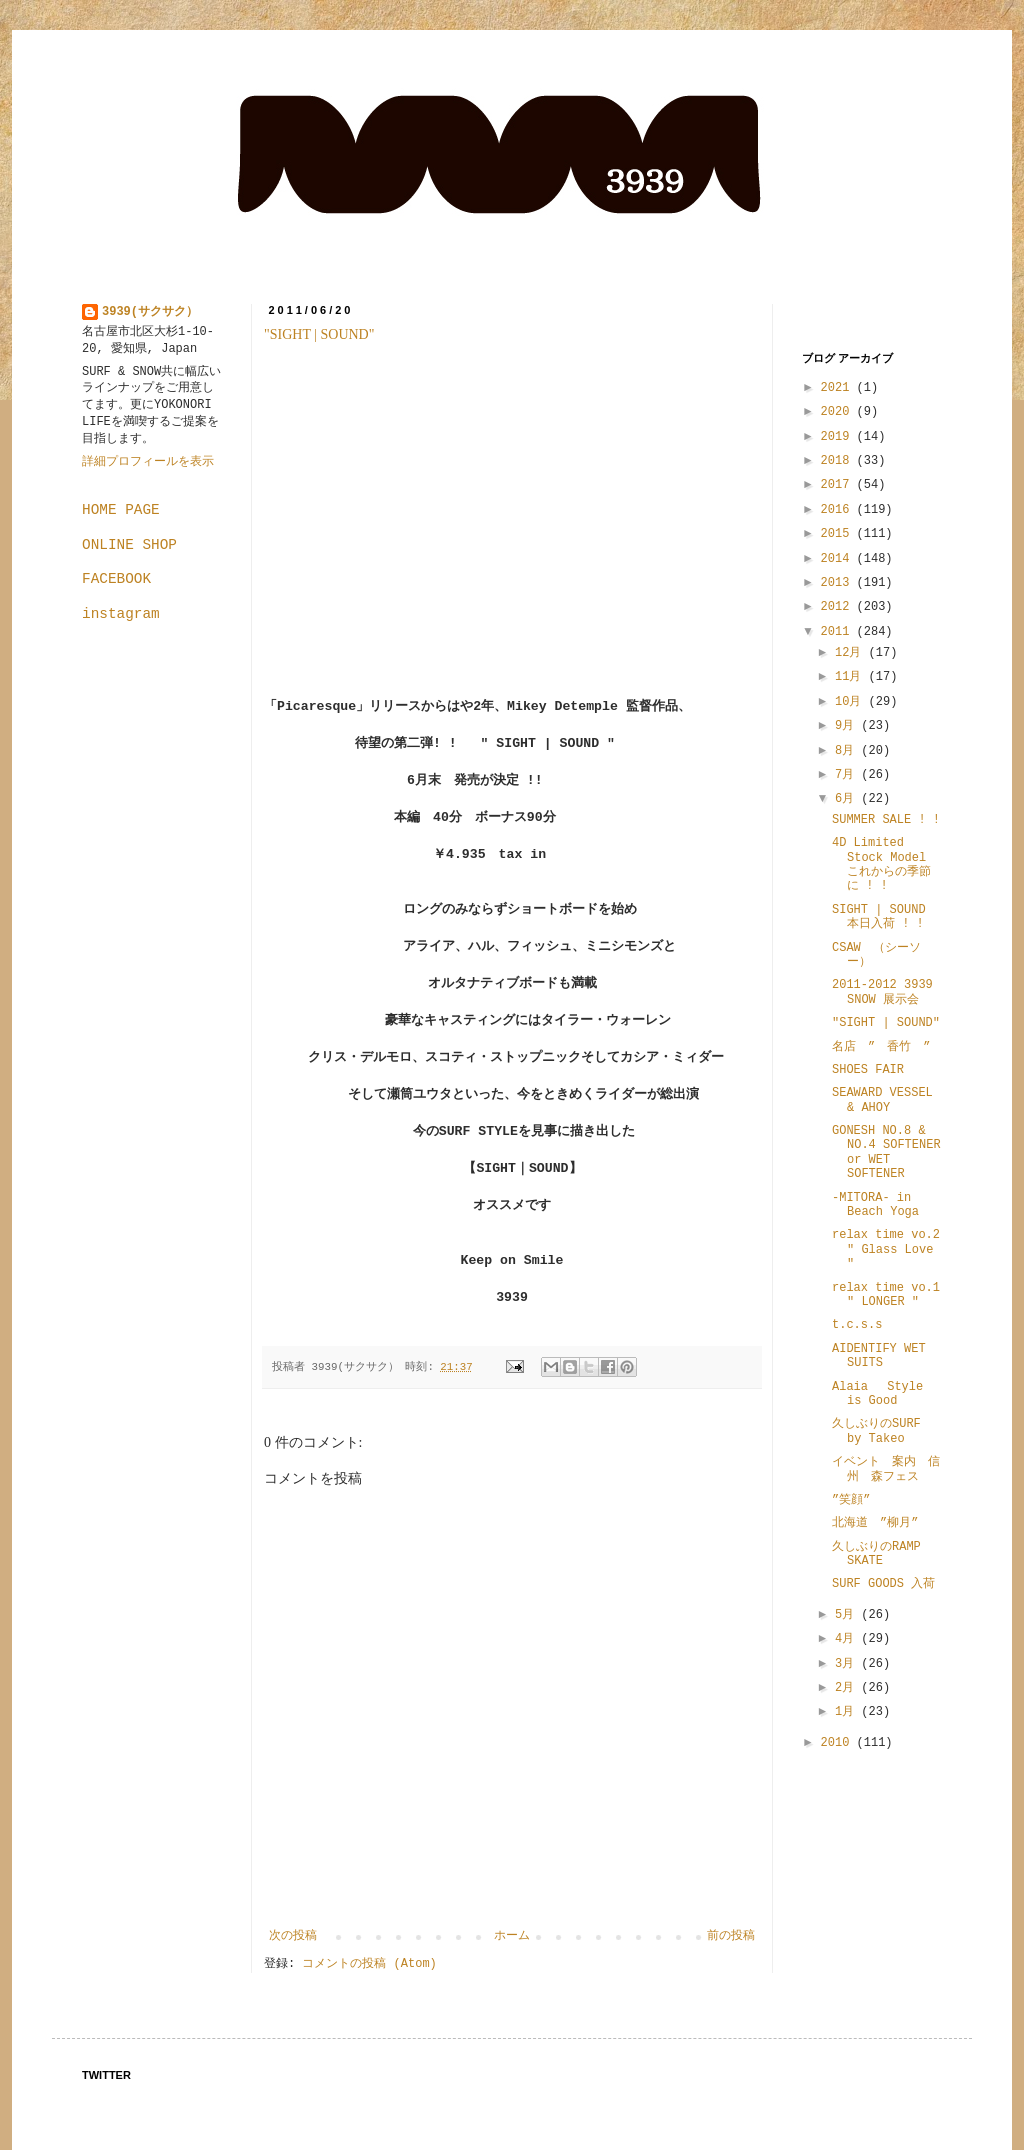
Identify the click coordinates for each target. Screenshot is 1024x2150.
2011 (839, 632)
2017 (839, 485)
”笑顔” (851, 1500)
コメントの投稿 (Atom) (369, 1964)
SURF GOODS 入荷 (883, 1584)
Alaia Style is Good (877, 1394)
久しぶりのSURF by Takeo (876, 1431)
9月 (848, 726)
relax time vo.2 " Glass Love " (886, 1249)
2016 (839, 510)
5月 (848, 1615)
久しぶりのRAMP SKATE (876, 1554)
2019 (839, 437)
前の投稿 (731, 1936)
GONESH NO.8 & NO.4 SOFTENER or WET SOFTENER (886, 1152)
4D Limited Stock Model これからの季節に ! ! (881, 864)
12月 (852, 653)
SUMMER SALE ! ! (886, 820)
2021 (839, 388)
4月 (848, 1639)
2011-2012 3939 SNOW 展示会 (882, 992)
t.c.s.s (857, 1325)
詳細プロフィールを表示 (148, 462)
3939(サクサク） (150, 312)
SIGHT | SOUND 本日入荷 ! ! (879, 917)
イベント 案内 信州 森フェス (886, 1469)
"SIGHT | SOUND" (319, 334)
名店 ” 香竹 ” (881, 1047)
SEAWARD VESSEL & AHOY (882, 1100)
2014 (839, 559)
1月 (848, 1712)
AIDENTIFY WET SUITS (879, 1356)
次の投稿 (293, 1936)
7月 (848, 775)
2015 (839, 534)
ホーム (512, 1936)
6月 (848, 799)
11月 (852, 677)
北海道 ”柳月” (875, 1523)
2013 (839, 583)
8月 (848, 751)
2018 (839, 461)
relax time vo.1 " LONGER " (886, 1295)
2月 (848, 1688)
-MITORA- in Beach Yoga (875, 1205)
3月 (848, 1664)
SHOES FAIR (868, 1070)
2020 (839, 412)
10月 (852, 702)
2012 (839, 607)
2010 (839, 1743)
